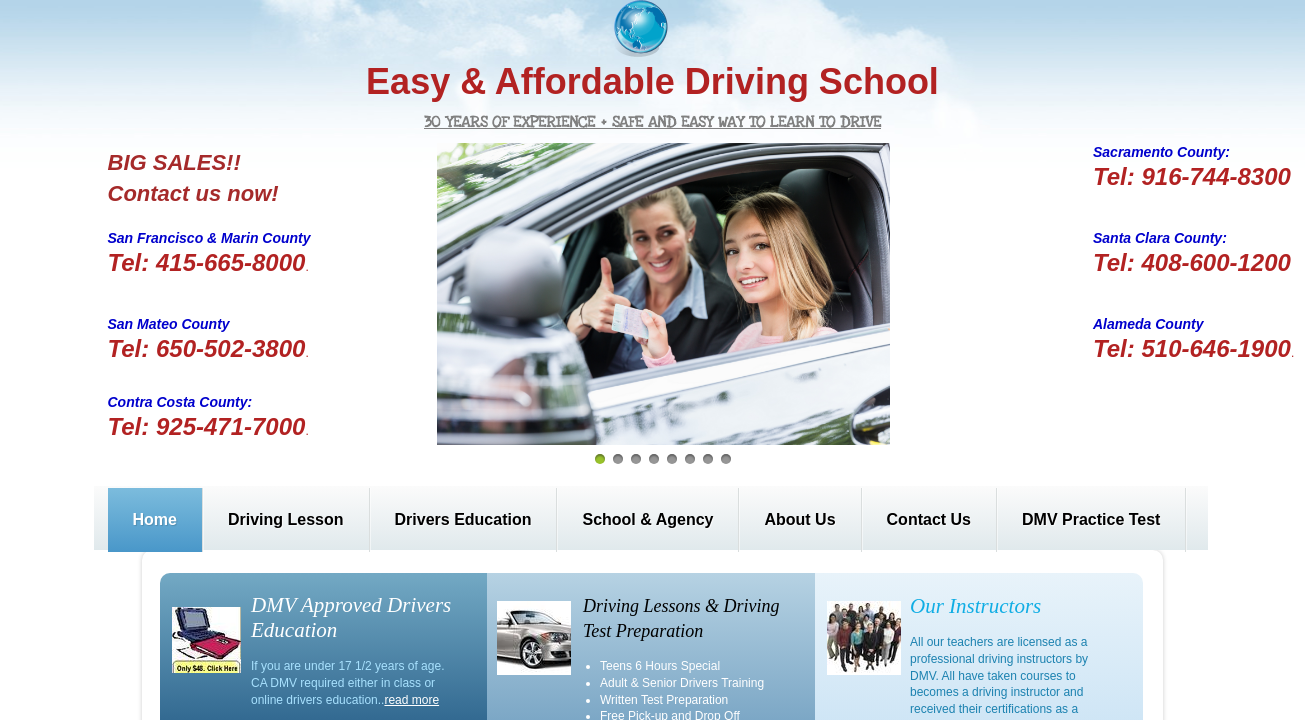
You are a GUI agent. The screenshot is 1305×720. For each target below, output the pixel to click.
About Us (799, 519)
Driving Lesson (286, 519)
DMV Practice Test (1091, 519)
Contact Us (929, 519)
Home (155, 519)
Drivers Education (463, 519)
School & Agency (647, 519)
